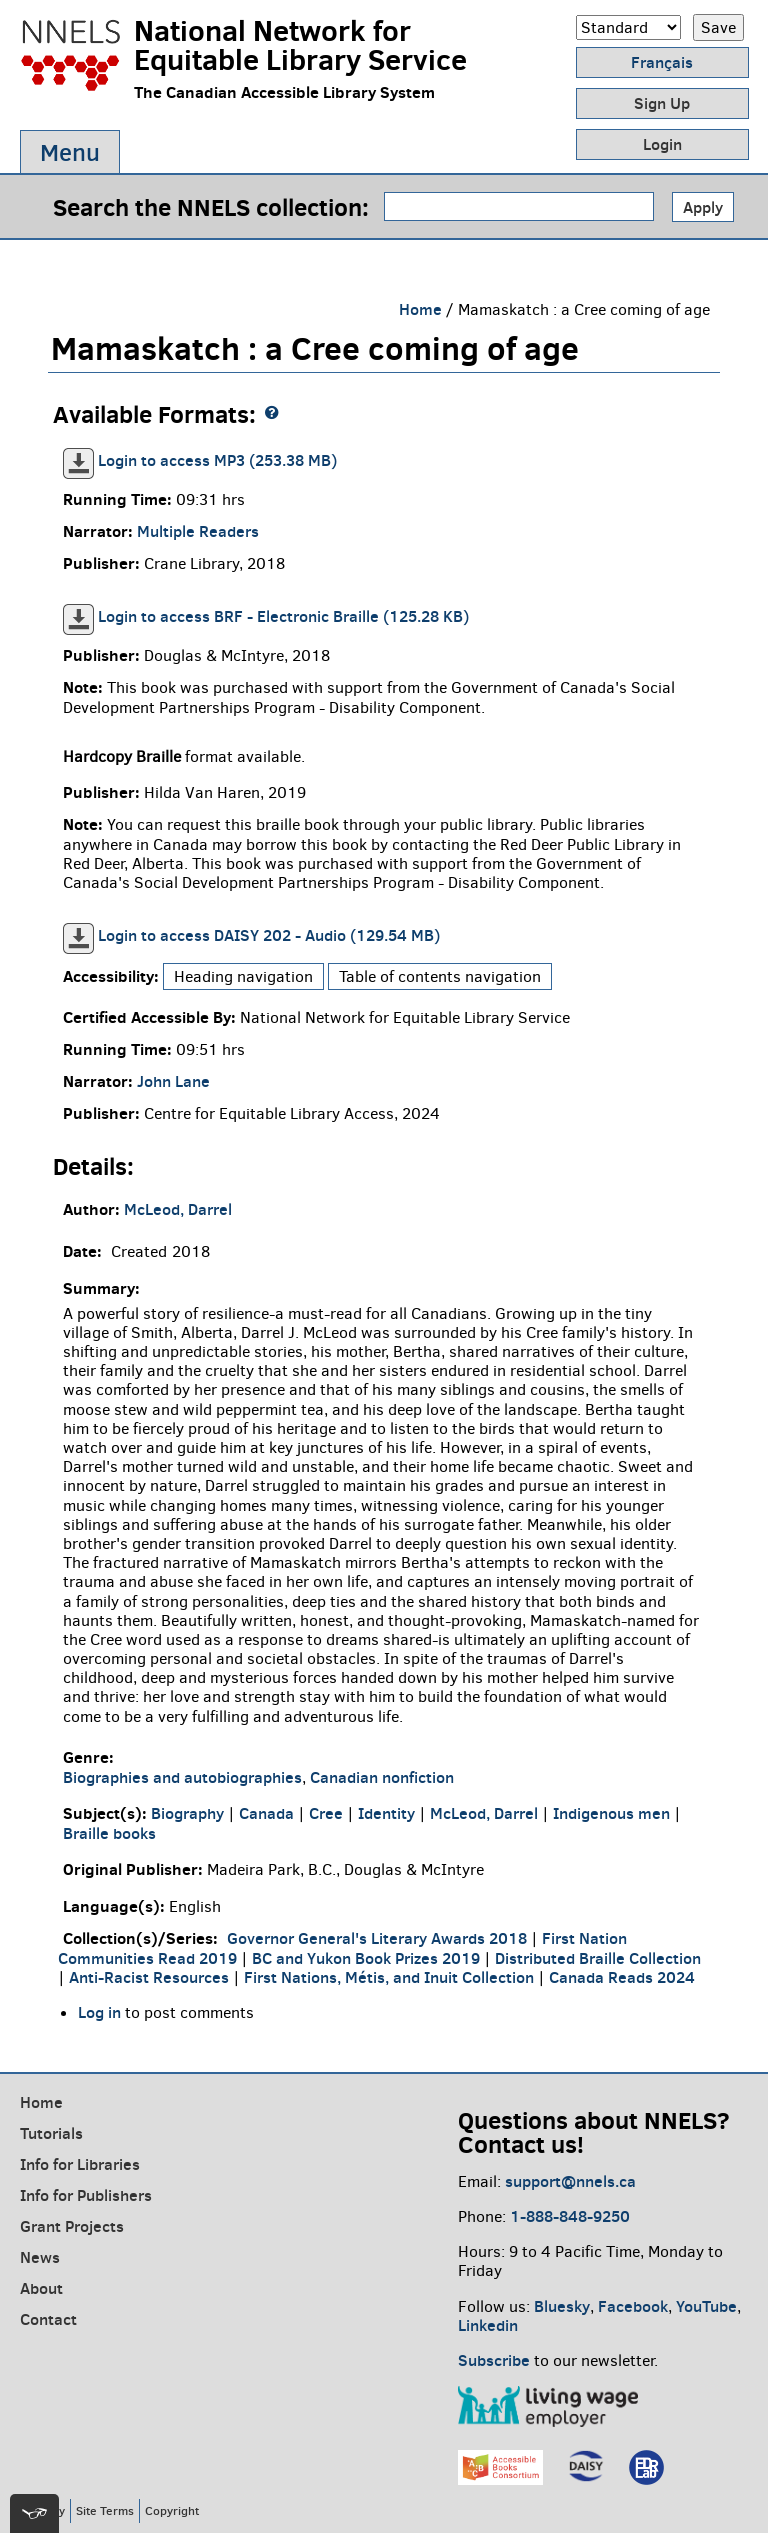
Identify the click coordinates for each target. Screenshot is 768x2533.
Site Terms (105, 2510)
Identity (386, 1813)
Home (420, 309)
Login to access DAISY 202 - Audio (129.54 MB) (269, 935)
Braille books (109, 1833)
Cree (326, 1813)
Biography (187, 1813)
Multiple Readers (198, 531)
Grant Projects (72, 2226)
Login (662, 144)
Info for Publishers (86, 2195)
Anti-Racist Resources (149, 1977)
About (41, 2288)
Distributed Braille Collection (598, 1958)
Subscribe (494, 2360)
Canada (266, 1813)
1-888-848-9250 (570, 2216)
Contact (48, 2319)
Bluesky (562, 2306)
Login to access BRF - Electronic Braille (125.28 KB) (283, 616)
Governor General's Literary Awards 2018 (377, 1938)
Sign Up (662, 103)
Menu (70, 152)
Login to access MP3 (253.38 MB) (217, 460)
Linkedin (488, 2325)
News (40, 2257)
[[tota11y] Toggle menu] (34, 2513)
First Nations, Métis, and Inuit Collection (389, 1977)
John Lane (173, 1081)
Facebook (633, 2306)
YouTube (706, 2306)
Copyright (172, 2510)
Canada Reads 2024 (622, 1977)
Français (662, 62)
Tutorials (51, 2133)
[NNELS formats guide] (272, 412)
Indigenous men (611, 1813)
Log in (99, 2012)
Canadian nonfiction (382, 1777)
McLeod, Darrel (178, 1209)
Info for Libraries (80, 2164)
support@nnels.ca (570, 2181)
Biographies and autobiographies (182, 1777)
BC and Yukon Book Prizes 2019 (366, 1958)
